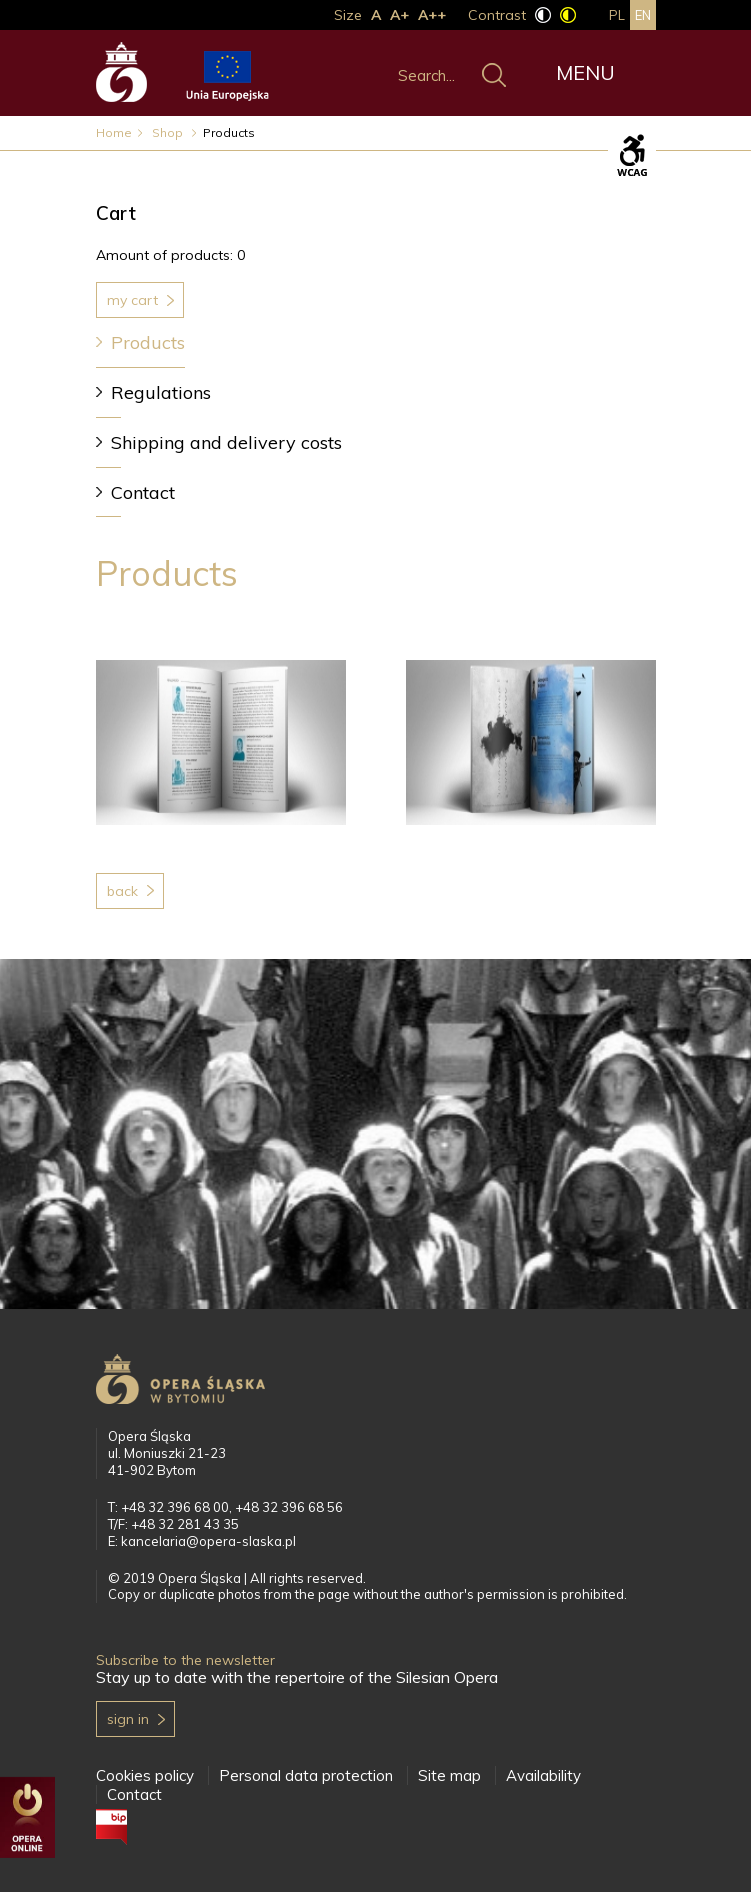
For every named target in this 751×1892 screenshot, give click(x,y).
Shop (169, 132)
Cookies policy (145, 1775)
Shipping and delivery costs (226, 442)
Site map (449, 1775)
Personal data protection (306, 1775)
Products (148, 342)
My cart (132, 300)
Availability (543, 1775)
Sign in (128, 1719)
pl (617, 15)
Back (122, 891)
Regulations (161, 392)
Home (114, 132)
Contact (143, 492)
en (643, 15)
